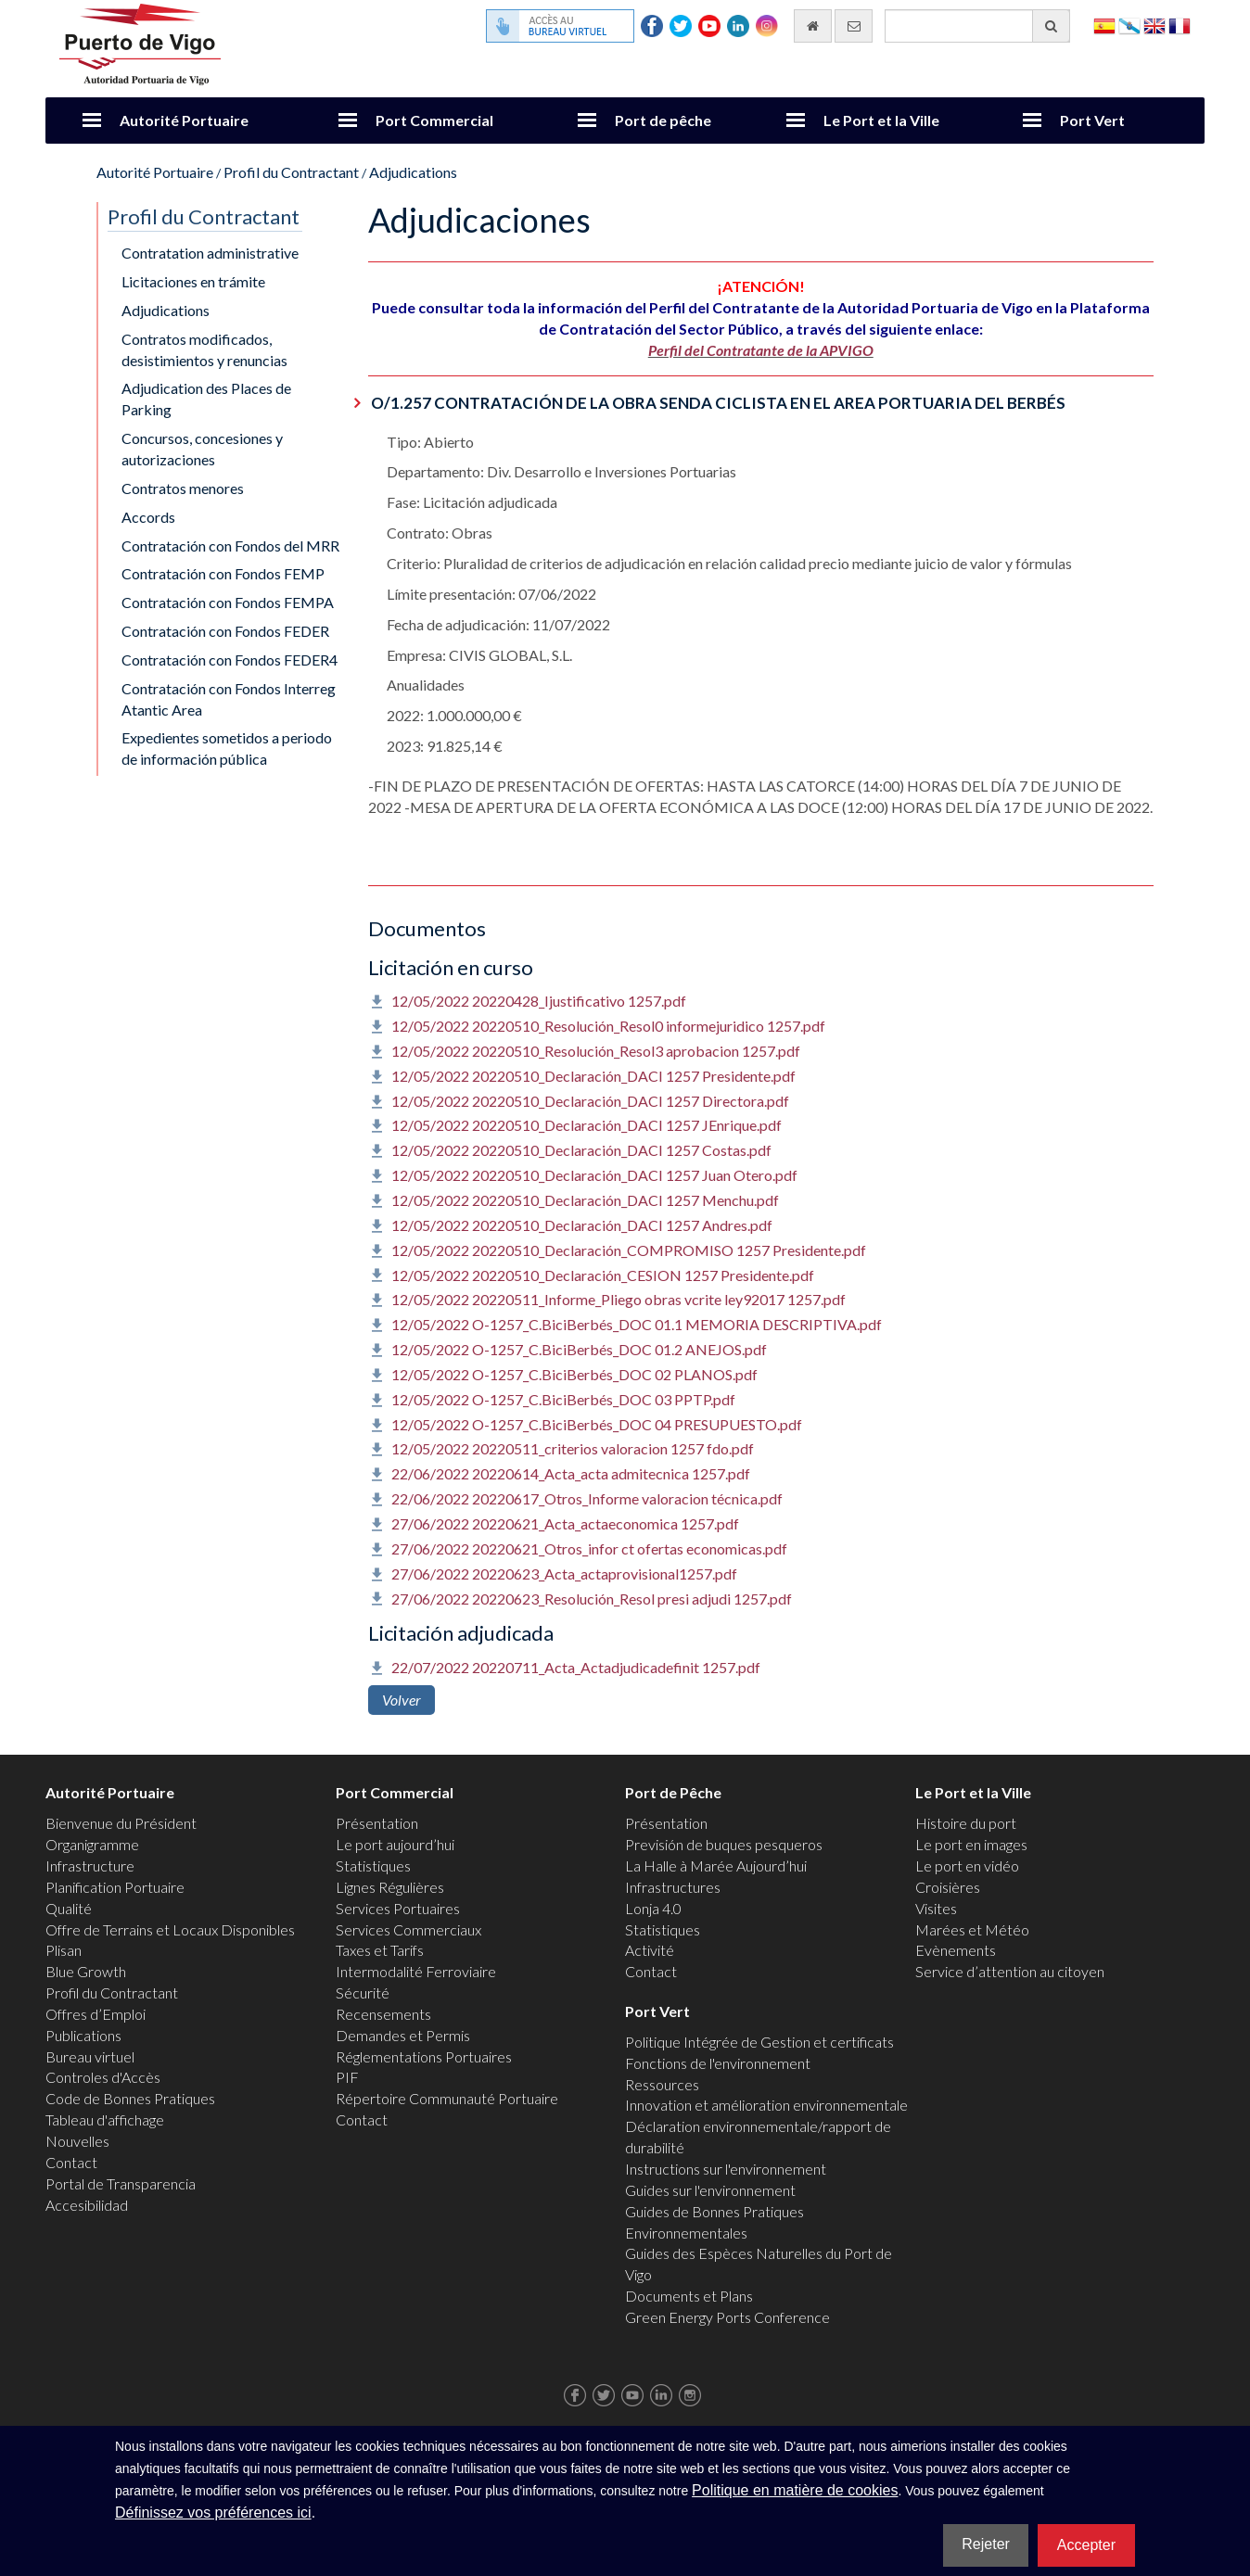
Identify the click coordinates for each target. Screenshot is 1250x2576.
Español (1104, 24)
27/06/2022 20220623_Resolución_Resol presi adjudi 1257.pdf (591, 1598)
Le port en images (971, 1844)
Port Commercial (434, 120)
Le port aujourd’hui (395, 1844)
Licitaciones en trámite (193, 281)
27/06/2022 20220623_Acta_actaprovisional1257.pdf (564, 1573)
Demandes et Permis (403, 2035)
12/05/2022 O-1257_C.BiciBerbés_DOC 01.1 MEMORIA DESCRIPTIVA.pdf (636, 1324)
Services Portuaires (398, 1908)
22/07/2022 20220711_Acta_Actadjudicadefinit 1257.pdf (575, 1667)
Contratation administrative (210, 252)
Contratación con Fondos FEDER (225, 631)
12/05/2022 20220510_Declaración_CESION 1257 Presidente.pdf (602, 1275)
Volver (401, 1699)
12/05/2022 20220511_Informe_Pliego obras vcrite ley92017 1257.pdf (618, 1299)
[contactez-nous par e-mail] (854, 26)
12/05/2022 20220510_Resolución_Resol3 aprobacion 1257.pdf (595, 1051)
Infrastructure (89, 1865)
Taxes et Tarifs (380, 1950)
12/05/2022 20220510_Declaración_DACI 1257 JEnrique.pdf (586, 1125)
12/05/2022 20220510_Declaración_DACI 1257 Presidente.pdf (593, 1076)
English (1154, 24)
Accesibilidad (86, 2205)
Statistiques (373, 1865)
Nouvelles (77, 2141)
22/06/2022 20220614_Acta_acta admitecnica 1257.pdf (570, 1473)
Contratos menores (182, 488)
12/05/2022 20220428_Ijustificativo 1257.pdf (538, 1000)
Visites (936, 1908)
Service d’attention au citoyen (1009, 1971)
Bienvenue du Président (121, 1823)
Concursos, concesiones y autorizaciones (202, 448)
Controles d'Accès (102, 2077)
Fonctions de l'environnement (717, 2063)
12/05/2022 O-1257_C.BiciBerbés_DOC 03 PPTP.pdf (563, 1399)
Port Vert (1092, 120)
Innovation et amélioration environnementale (766, 2104)
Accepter (1086, 2545)
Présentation (377, 1823)
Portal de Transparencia (120, 2183)
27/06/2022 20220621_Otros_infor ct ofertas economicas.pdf (589, 1548)
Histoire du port (965, 1823)
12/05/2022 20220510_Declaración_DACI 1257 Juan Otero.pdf (594, 1175)
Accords (148, 517)
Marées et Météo (972, 1929)
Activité (649, 1950)
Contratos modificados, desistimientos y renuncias (204, 349)
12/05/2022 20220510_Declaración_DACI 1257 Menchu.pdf (585, 1200)
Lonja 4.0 (653, 1908)
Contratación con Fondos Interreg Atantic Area (228, 698)
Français (1179, 24)
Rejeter (986, 2544)
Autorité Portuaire (184, 120)
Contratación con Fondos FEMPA (227, 602)
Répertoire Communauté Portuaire (447, 2098)
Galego (1129, 24)
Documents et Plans (689, 2295)
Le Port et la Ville (881, 120)
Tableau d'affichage (104, 2119)
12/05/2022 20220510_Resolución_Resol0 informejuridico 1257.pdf (608, 1025)
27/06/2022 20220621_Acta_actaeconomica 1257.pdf (565, 1523)
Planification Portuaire (115, 1887)
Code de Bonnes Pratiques (130, 2098)
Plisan (63, 1950)
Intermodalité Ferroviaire (416, 1971)
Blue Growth (85, 1971)
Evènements (955, 1950)
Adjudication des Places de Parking (206, 398)
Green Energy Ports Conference (727, 2317)
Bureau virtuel (89, 2056)
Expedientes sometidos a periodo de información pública (226, 748)
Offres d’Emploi (95, 2014)
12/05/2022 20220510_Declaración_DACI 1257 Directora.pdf (590, 1101)
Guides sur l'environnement (710, 2190)
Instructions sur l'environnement (725, 2168)
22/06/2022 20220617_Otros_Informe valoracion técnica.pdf (587, 1498)
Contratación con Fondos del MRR (230, 545)
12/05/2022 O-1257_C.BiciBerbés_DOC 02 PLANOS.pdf (574, 1374)
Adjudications (413, 172)
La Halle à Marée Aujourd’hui (716, 1865)
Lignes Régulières (390, 1887)
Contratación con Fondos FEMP (223, 573)
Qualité (68, 1908)
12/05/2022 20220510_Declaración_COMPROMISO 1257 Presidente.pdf (628, 1250)
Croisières (947, 1887)
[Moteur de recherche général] (977, 26)
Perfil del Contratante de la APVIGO (761, 350)
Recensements (383, 2014)
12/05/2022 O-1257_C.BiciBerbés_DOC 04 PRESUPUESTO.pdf (596, 1424)
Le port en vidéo (967, 1865)
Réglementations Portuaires (424, 2056)
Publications (83, 2035)
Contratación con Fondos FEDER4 (229, 659)
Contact (71, 2162)
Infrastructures (673, 1887)
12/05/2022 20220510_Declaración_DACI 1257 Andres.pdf (581, 1225)
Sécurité (362, 1992)
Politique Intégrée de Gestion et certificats (759, 2041)
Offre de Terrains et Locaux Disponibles (170, 1929)
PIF (347, 2077)
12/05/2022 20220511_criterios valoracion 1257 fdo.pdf (572, 1448)
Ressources (662, 2084)
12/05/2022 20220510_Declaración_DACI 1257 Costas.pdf (581, 1150)
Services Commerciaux (408, 1929)
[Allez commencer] (813, 26)
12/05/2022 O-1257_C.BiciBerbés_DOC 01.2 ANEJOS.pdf (579, 1349)
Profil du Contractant (291, 172)
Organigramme (92, 1844)
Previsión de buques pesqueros (724, 1844)
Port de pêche (663, 120)
